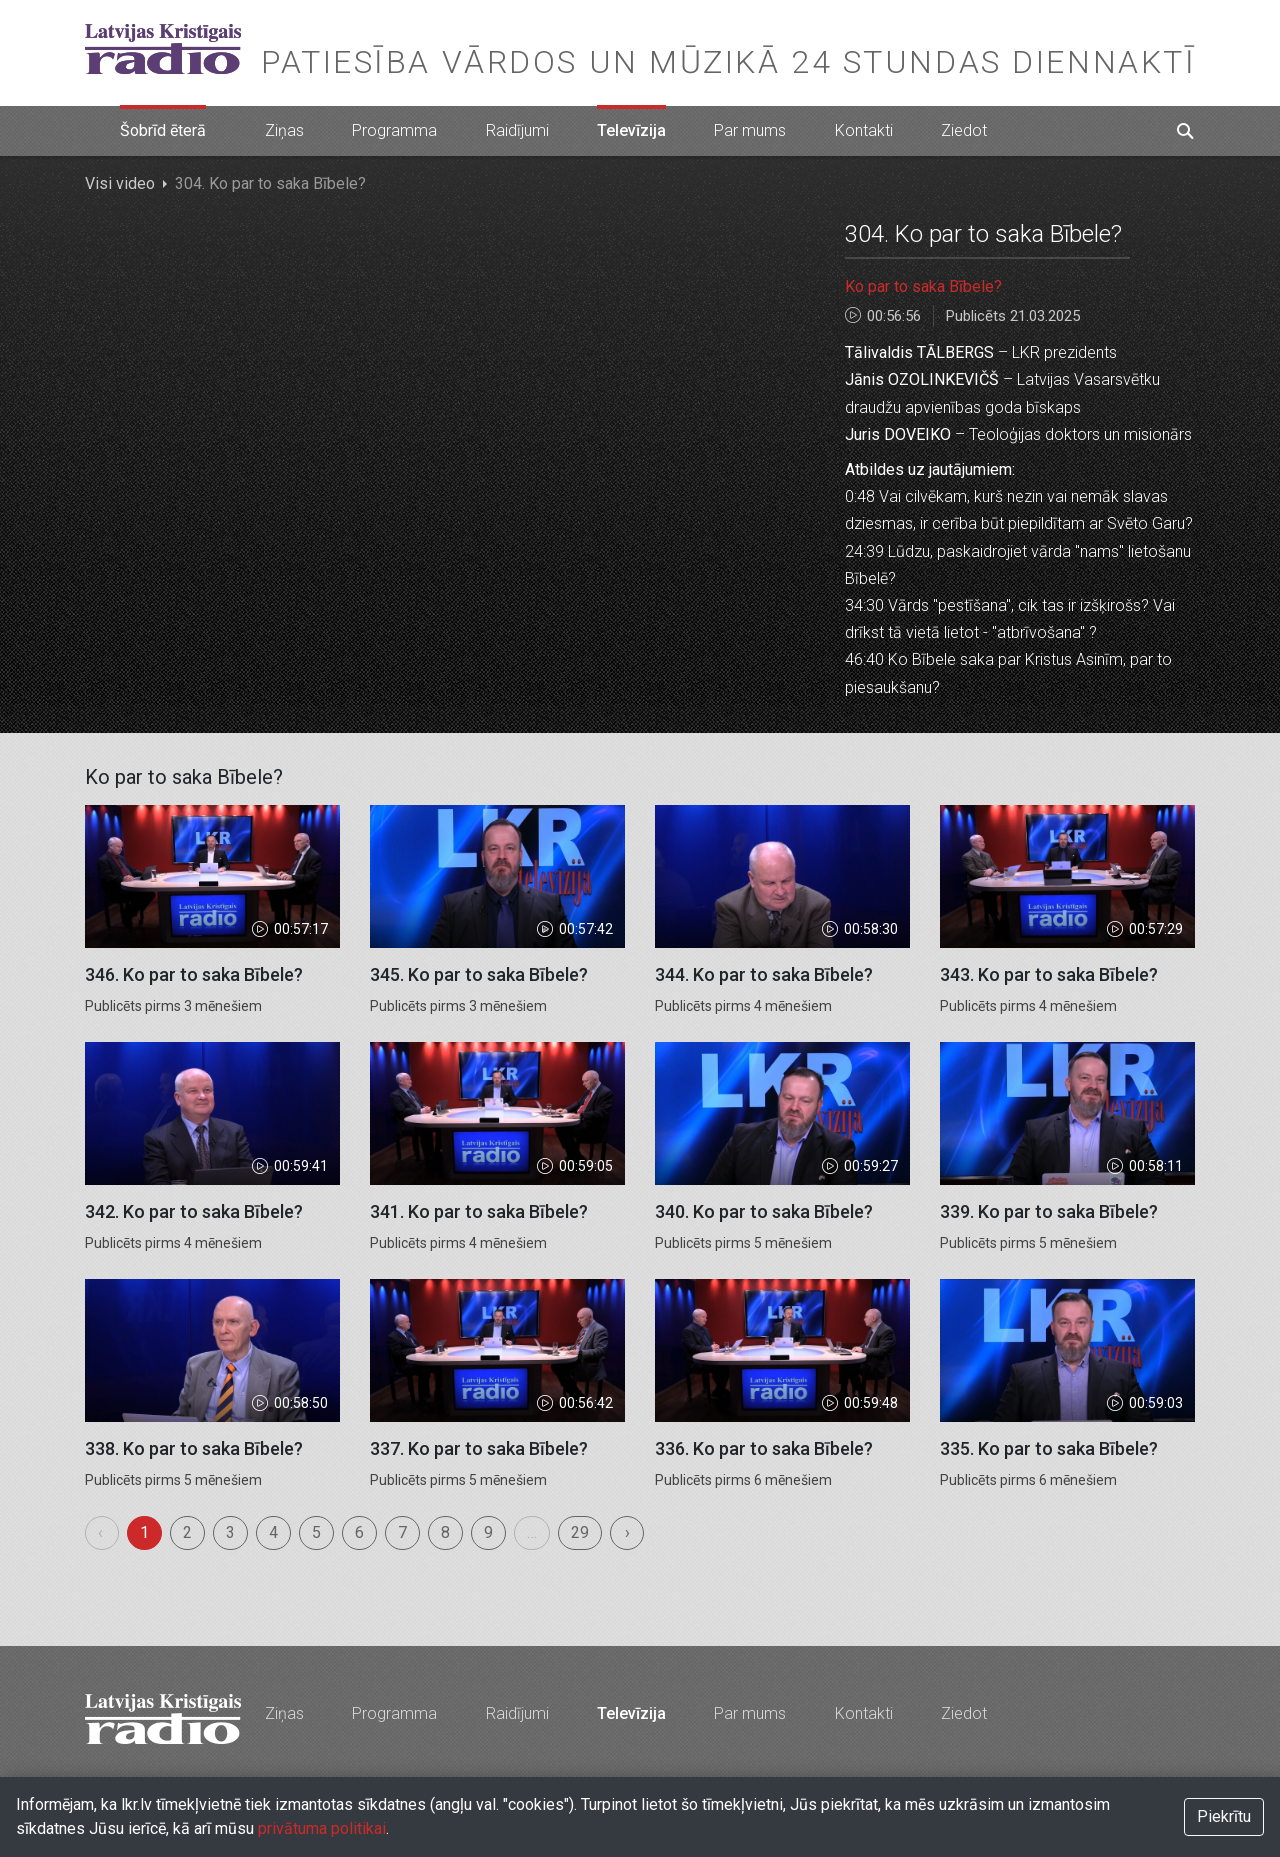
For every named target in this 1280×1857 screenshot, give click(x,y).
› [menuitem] (627, 1532)
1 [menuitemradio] (144, 1532)
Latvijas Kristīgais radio (163, 49)
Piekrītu (1224, 1816)
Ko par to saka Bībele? (923, 286)
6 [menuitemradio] (359, 1532)
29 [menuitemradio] (580, 1532)
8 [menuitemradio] (445, 1532)
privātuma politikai (322, 1828)
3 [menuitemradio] (230, 1532)
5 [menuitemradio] (316, 1532)
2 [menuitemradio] (187, 1532)
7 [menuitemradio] (402, 1532)
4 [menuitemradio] (273, 1532)
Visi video (120, 183)
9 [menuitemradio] (488, 1532)
